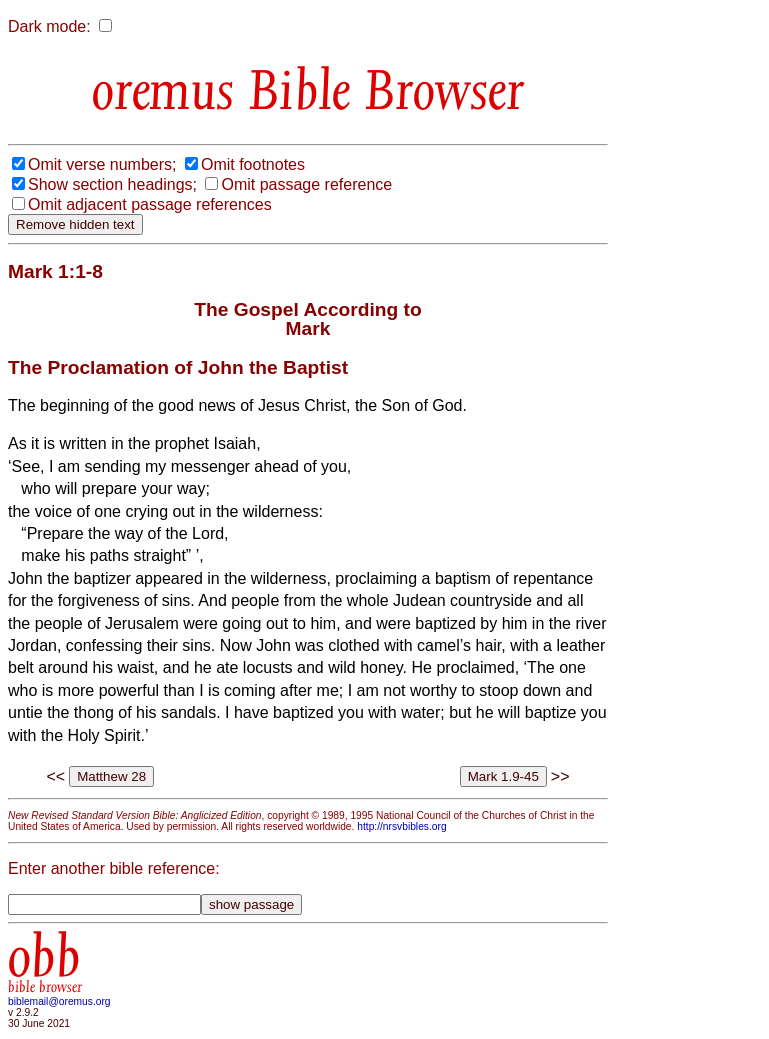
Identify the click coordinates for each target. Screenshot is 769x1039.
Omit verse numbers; (102, 164)
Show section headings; (112, 184)
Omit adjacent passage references (150, 204)
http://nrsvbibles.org (401, 826)
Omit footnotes (253, 164)
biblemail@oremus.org (59, 1001)
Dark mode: (49, 26)
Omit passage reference (306, 184)
